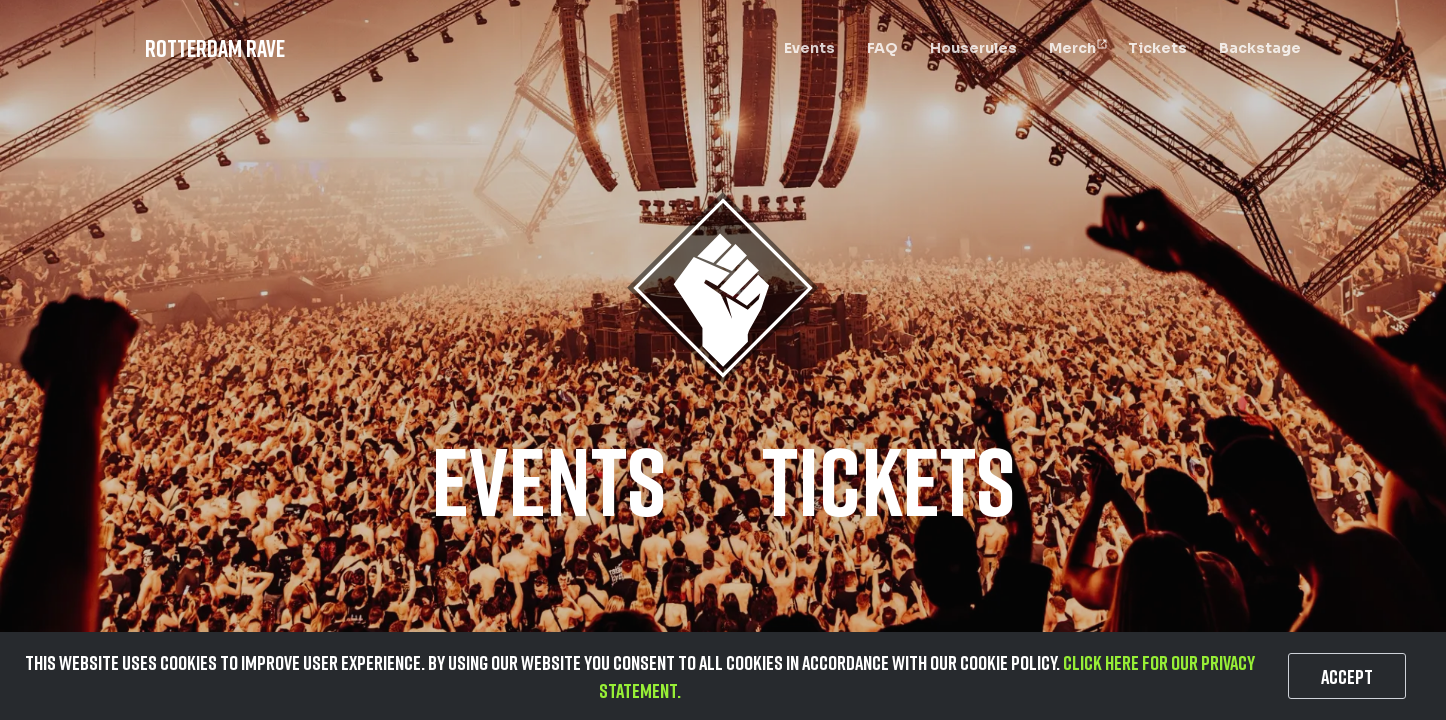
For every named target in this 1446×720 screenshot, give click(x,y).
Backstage (1260, 48)
